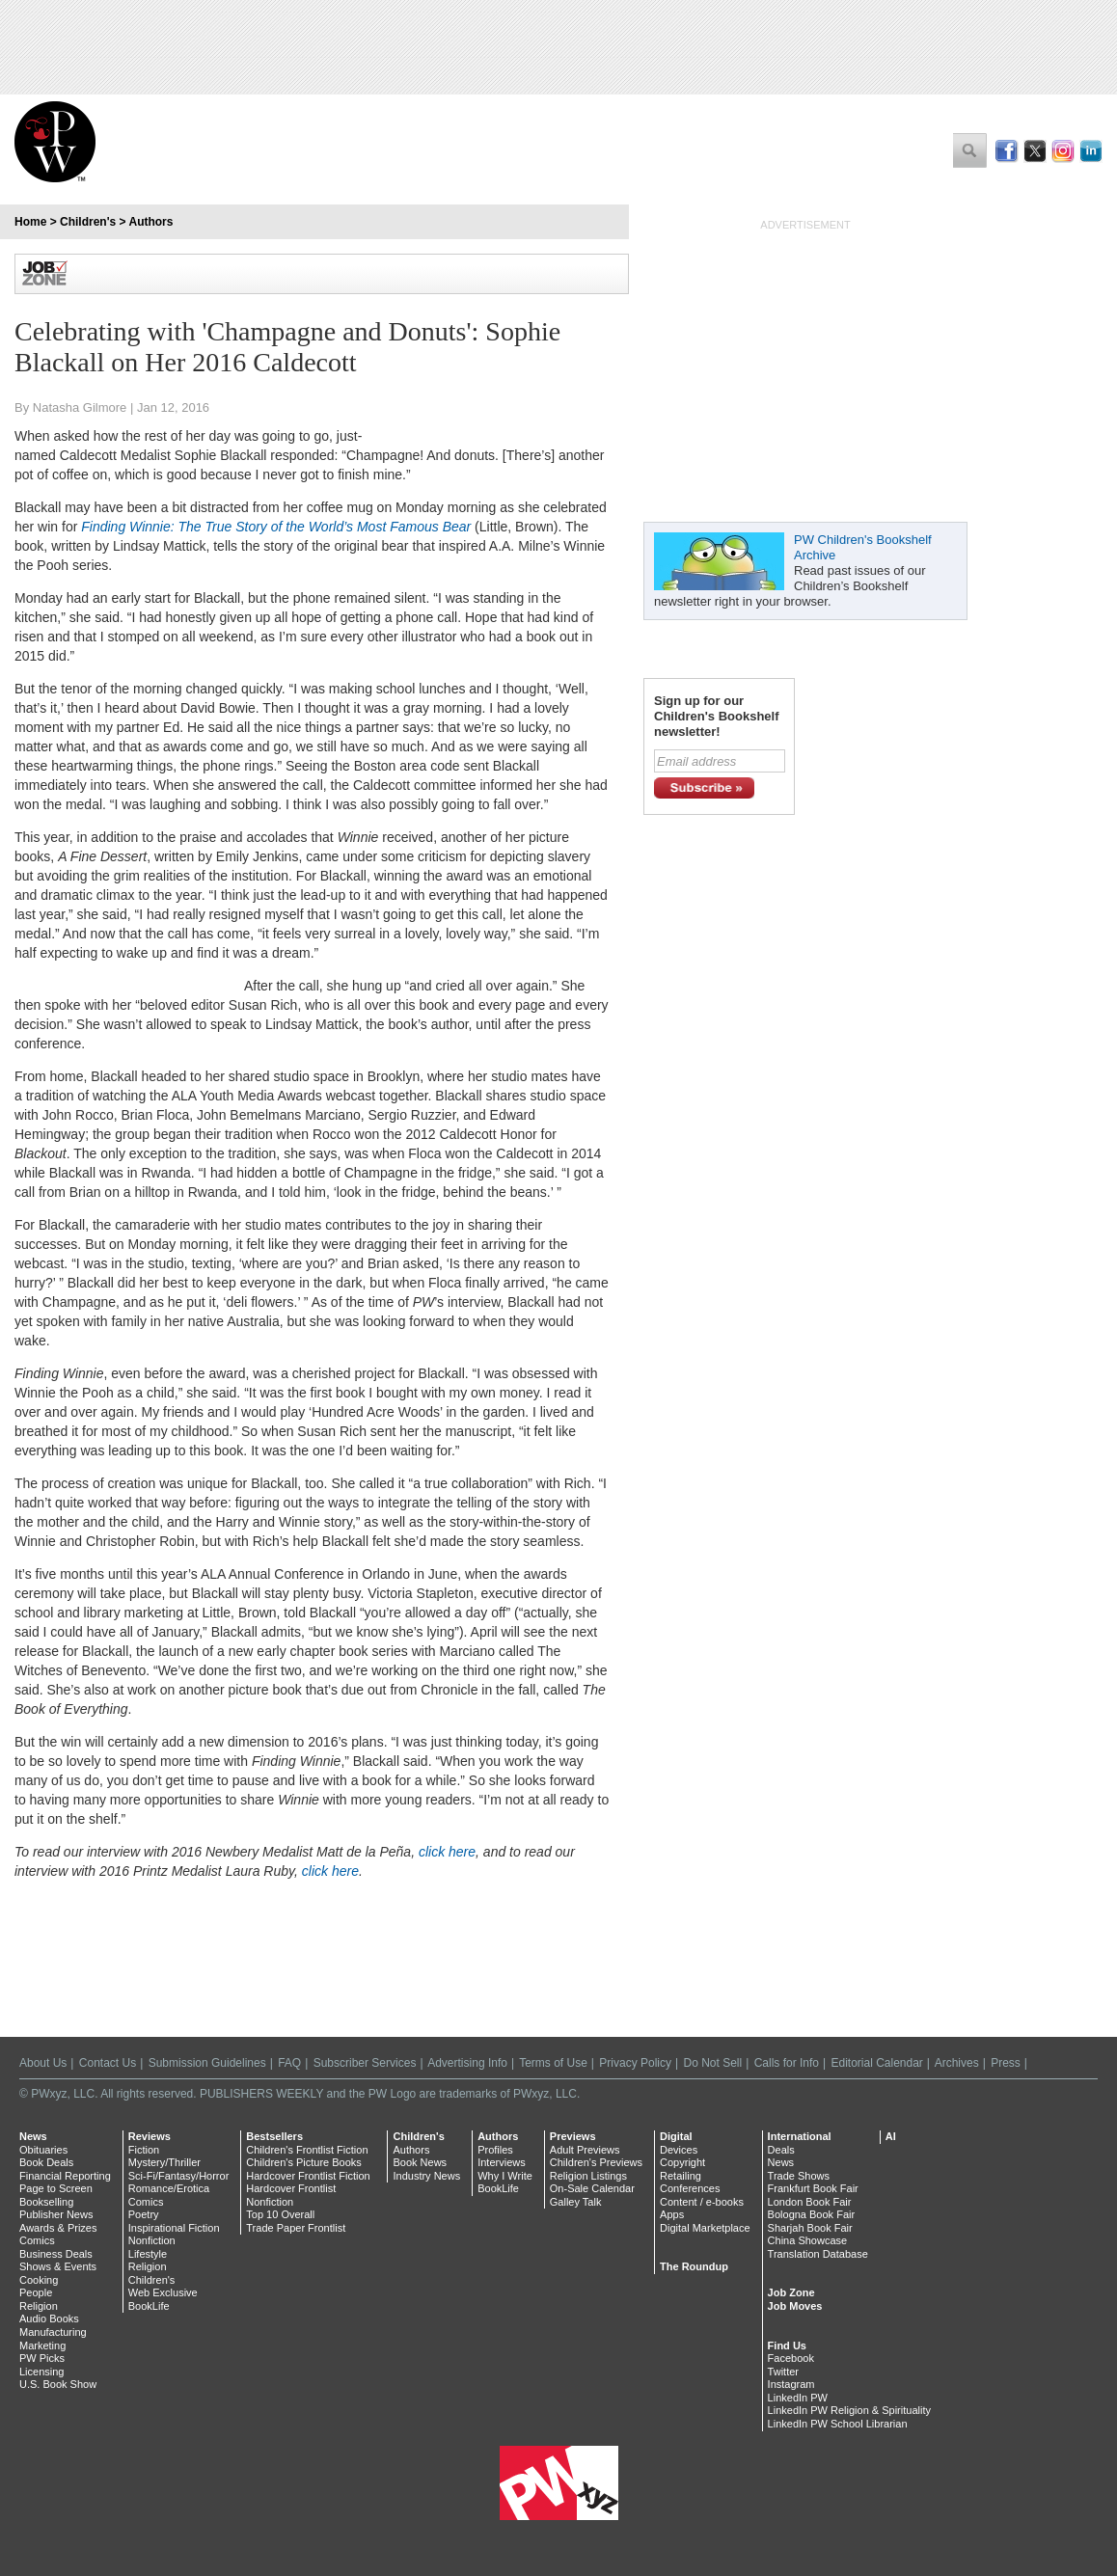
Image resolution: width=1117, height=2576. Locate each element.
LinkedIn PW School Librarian (838, 2423)
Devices (678, 2150)
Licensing (41, 2371)
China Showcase (808, 2240)
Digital (676, 2136)
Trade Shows (799, 2176)
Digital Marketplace (705, 2228)
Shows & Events (57, 2266)
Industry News (426, 2176)
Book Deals (46, 2162)
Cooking (38, 2280)
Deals (781, 2150)
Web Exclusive (163, 2292)
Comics (37, 2240)
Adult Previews (585, 2150)
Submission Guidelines (207, 2063)
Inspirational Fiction (174, 2228)
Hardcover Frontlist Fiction (307, 2176)
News (33, 2136)
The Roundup (694, 2266)
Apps (672, 2214)
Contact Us (107, 2063)
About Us (43, 2063)
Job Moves (795, 2306)
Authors (150, 222)
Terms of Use (553, 2063)
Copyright (682, 2162)
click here (447, 1851)
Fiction (143, 2150)
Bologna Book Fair (812, 2214)
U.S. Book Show (57, 2384)
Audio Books (49, 2318)
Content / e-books (702, 2202)
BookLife (149, 2306)
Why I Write (504, 2176)
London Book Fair (810, 2202)
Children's (88, 222)
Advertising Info (467, 2063)
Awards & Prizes (58, 2228)
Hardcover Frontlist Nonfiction (291, 2195)
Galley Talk (576, 2202)
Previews (573, 2136)
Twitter (783, 2371)
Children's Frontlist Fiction (307, 2150)
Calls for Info (786, 2063)
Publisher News (56, 2214)
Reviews (149, 2136)
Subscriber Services (365, 2063)
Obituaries (43, 2150)
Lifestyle (147, 2254)
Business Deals (56, 2254)
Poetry (143, 2214)
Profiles (495, 2150)
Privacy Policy (635, 2063)
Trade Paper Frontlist (295, 2228)
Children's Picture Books (304, 2162)
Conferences (690, 2188)
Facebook (791, 2358)
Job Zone (791, 2292)
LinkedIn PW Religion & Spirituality (849, 2410)
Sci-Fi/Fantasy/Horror (179, 2176)
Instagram (791, 2384)
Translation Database (818, 2254)
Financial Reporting (65, 2176)
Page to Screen (56, 2188)
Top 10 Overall (280, 2214)
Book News (420, 2162)
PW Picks (42, 2358)
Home (30, 222)
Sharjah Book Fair (810, 2228)
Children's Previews (596, 2162)
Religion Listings (588, 2176)
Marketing (42, 2345)
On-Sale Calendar (592, 2188)
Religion (38, 2306)
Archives (957, 2063)
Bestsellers (274, 2136)
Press (1006, 2063)
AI (890, 2136)
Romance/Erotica (168, 2188)
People (35, 2292)
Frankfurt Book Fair (813, 2188)
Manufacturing (53, 2332)
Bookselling (46, 2202)
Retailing (680, 2176)
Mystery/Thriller (164, 2162)
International (799, 2136)
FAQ (289, 2063)
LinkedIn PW (798, 2397)
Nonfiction (152, 2240)
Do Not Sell (712, 2063)
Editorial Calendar (876, 2063)
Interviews (501, 2162)
